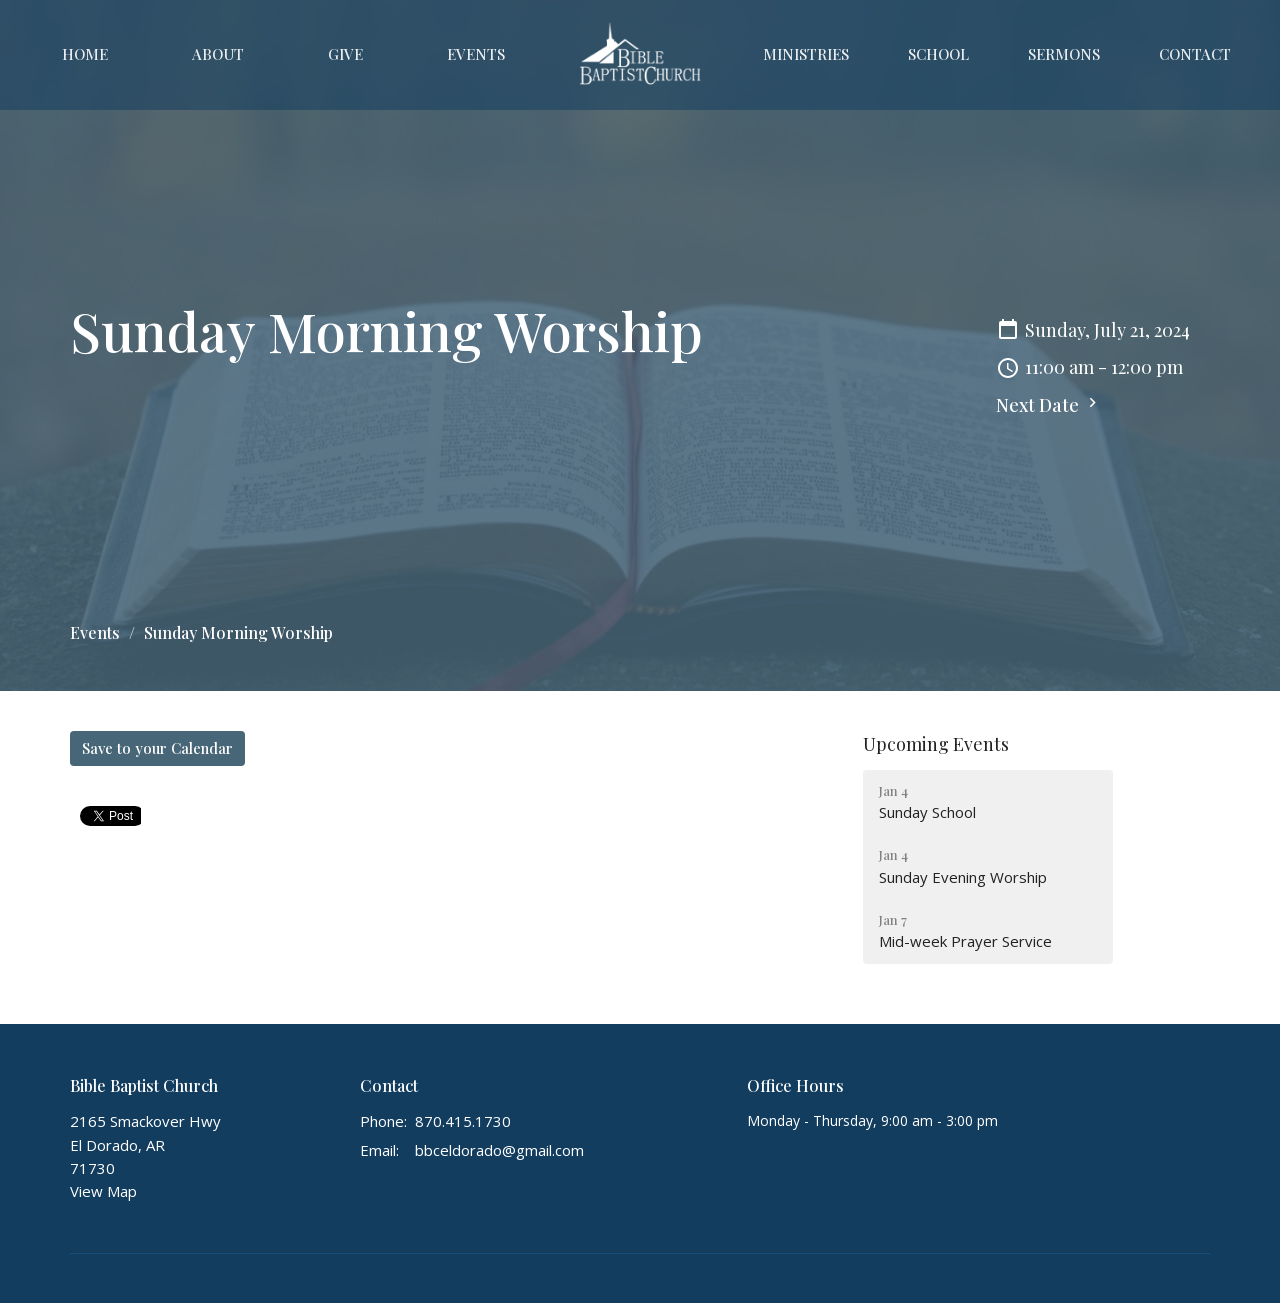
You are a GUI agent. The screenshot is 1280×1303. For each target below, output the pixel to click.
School (938, 54)
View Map (103, 1191)
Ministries (806, 54)
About (218, 54)
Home (85, 54)
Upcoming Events (936, 744)
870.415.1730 (463, 1121)
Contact (1195, 54)
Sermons (1064, 54)
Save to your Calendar (157, 748)
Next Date (1049, 405)
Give (345, 54)
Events (476, 54)
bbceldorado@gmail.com (499, 1150)
